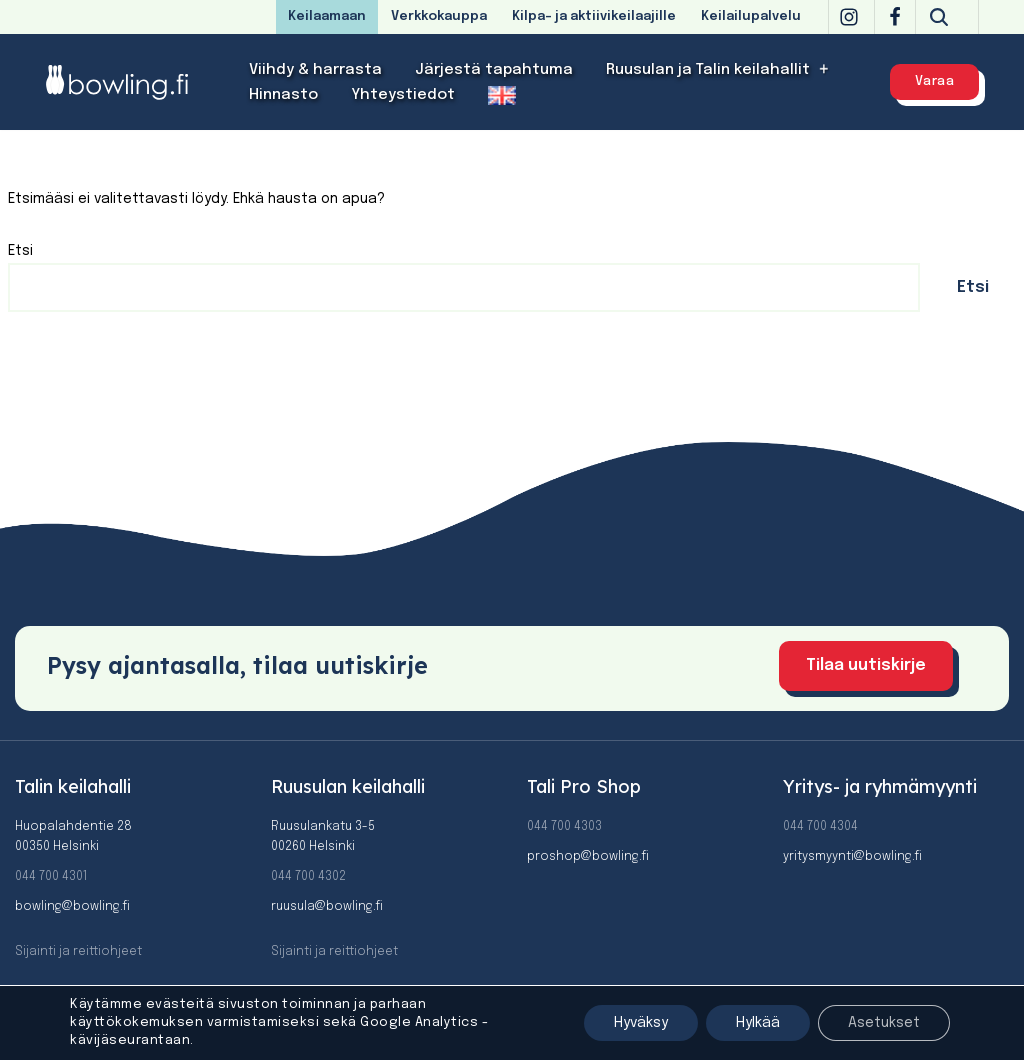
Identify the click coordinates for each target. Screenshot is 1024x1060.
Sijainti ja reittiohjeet (78, 952)
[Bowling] (130, 81)
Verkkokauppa (439, 16)
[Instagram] (849, 17)
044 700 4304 (820, 827)
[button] (824, 69)
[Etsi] (939, 17)
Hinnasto (283, 95)
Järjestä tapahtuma (494, 70)
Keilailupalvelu (751, 16)
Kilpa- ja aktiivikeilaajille (594, 16)
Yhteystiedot (403, 95)
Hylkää (758, 1023)
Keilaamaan (327, 16)
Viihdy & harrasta (315, 70)
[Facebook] (895, 17)
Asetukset (884, 1023)
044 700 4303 (564, 827)
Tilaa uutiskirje (866, 665)
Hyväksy (641, 1023)
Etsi (20, 251)
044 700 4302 (308, 877)
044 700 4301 (51, 877)
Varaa (935, 81)
